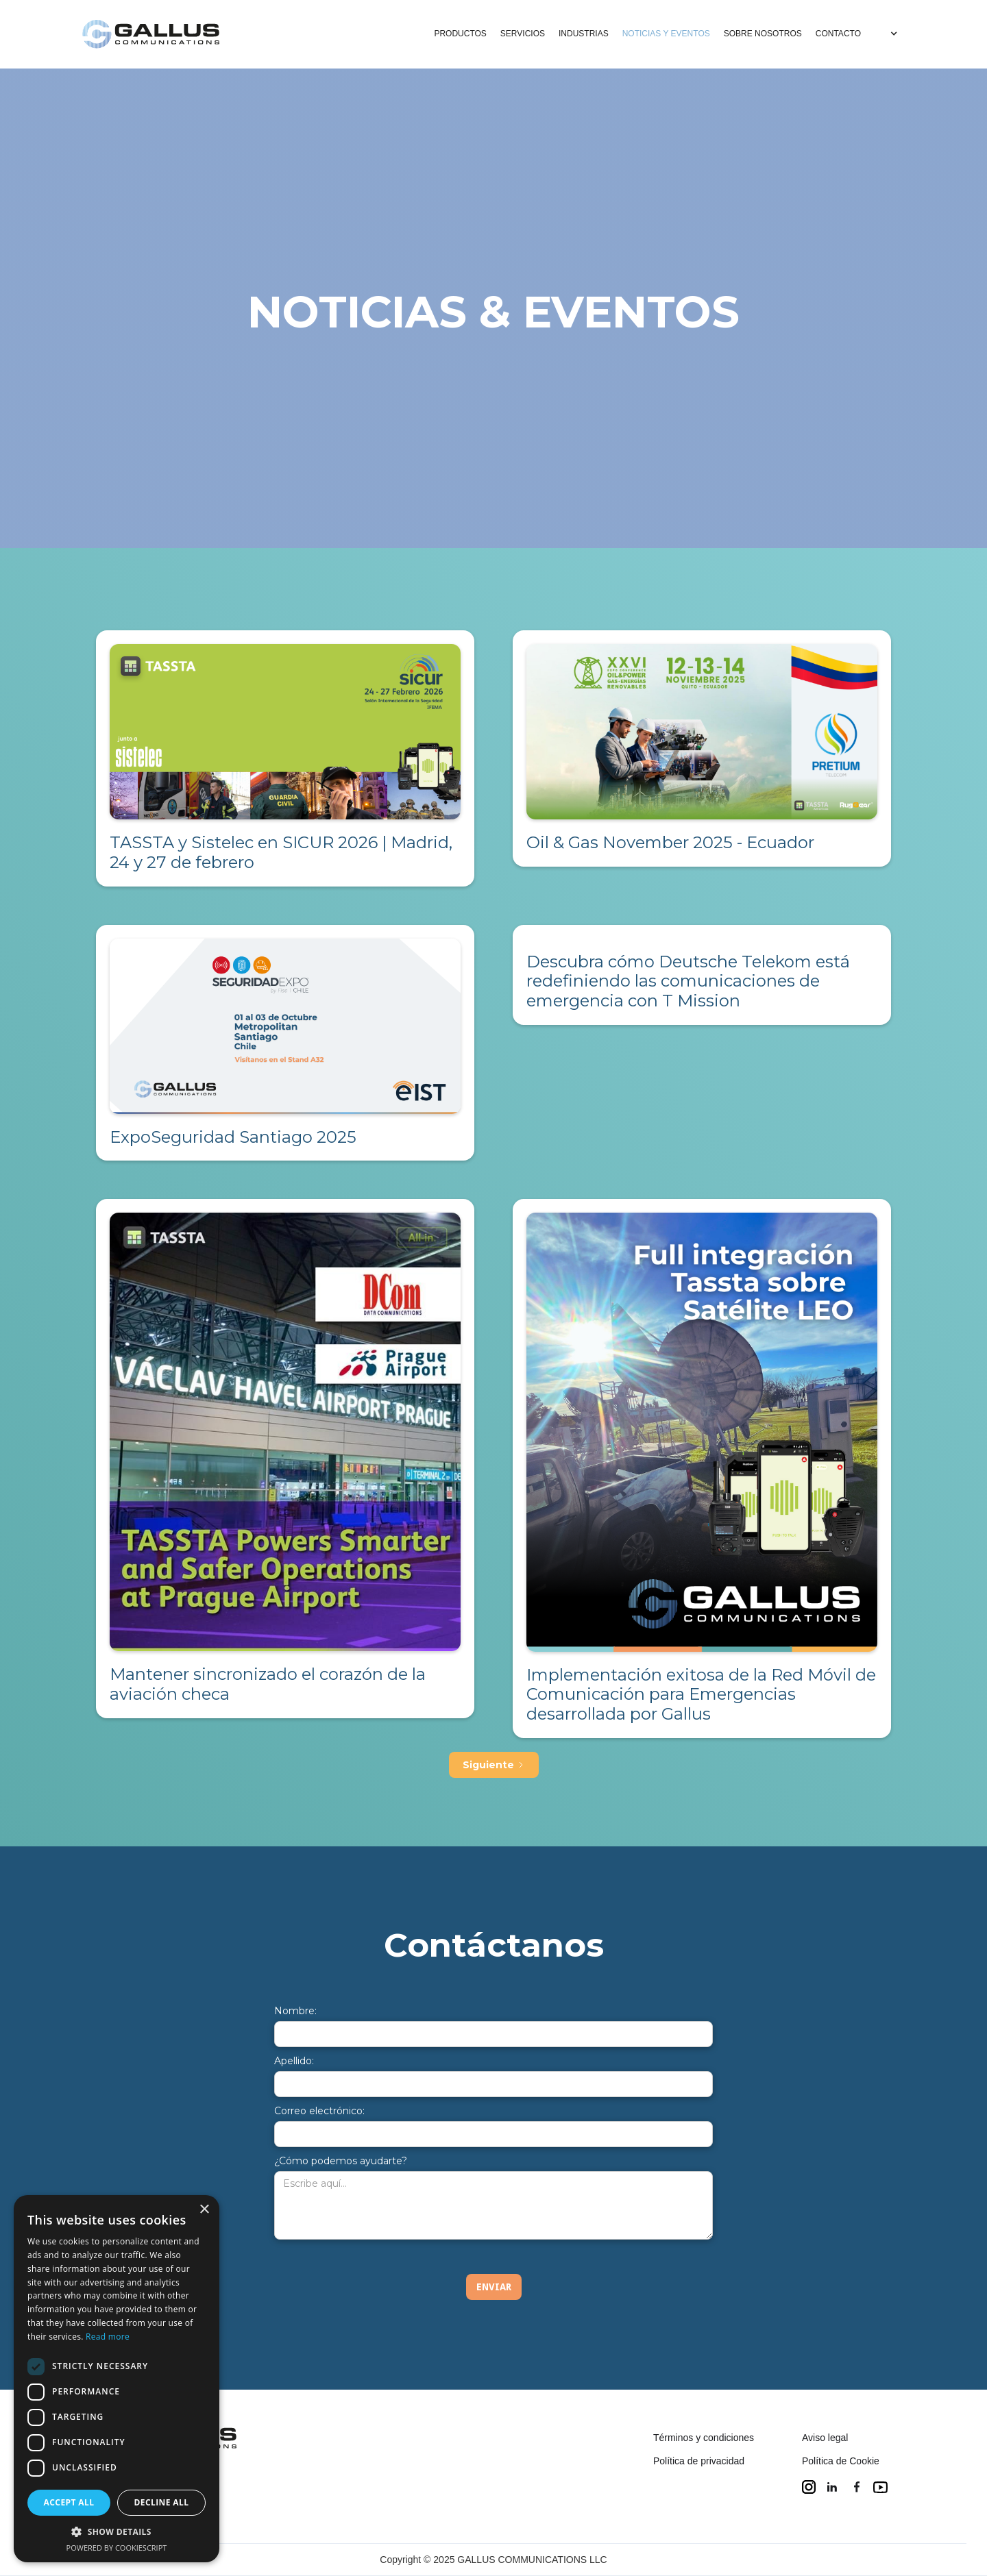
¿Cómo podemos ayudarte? (340, 2161)
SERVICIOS (522, 33)
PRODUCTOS (460, 33)
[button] (886, 33)
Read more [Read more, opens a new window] (108, 2336)
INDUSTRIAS (584, 33)
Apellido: (294, 2061)
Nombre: (295, 2011)
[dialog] (116, 2378)
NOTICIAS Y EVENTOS (666, 33)
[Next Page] (494, 1765)
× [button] (204, 2210)
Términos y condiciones (703, 2437)
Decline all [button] (161, 2502)
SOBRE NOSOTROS (763, 33)
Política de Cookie (840, 2460)
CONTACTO (838, 33)
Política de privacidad (698, 2460)
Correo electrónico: (319, 2111)
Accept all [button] (69, 2502)
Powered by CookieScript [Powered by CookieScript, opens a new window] (116, 2547)
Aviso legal (825, 2437)
